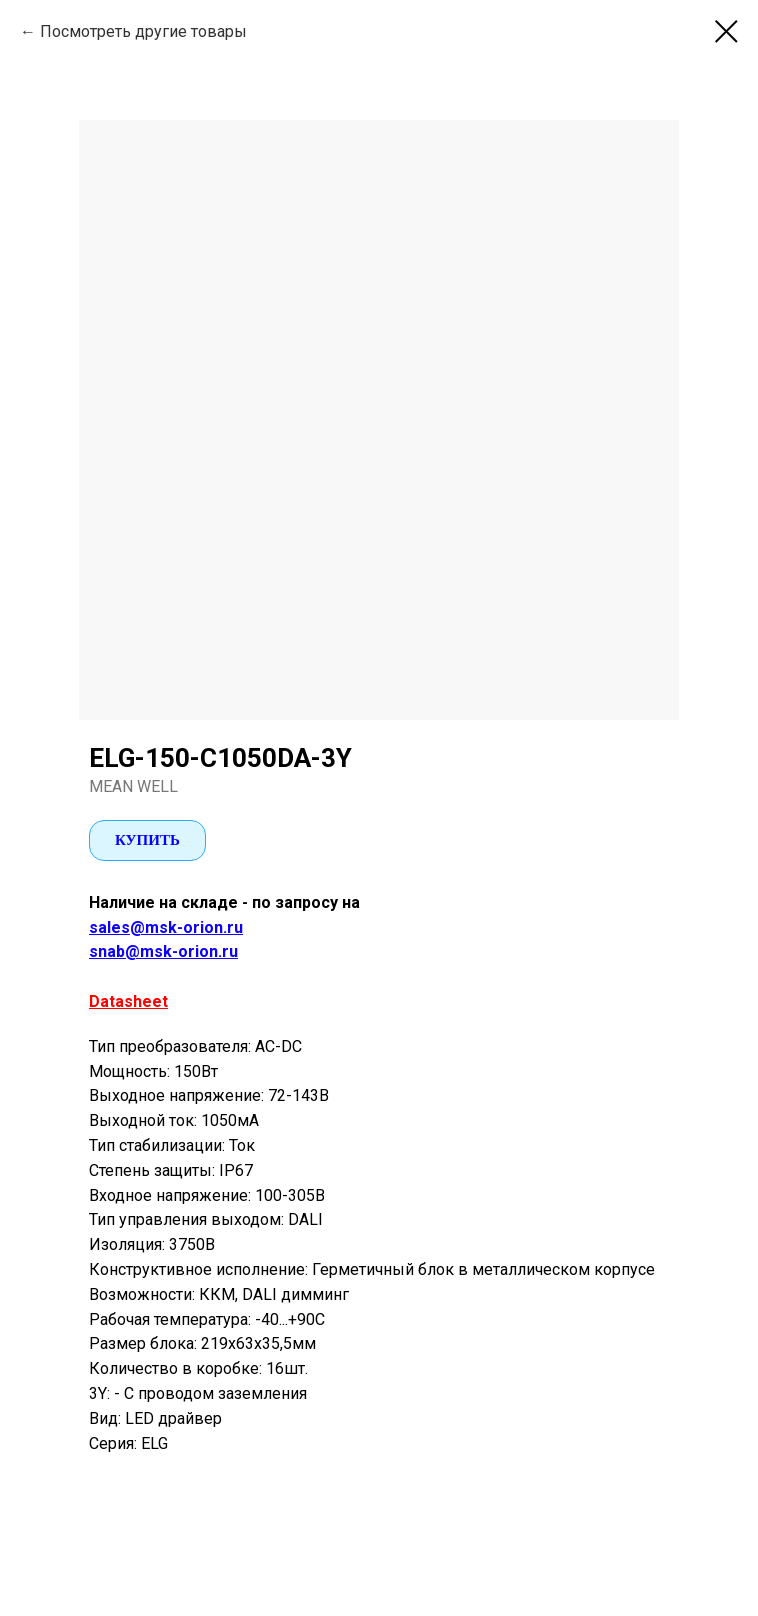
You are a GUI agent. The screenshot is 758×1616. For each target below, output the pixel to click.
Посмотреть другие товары (143, 31)
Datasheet (128, 1001)
